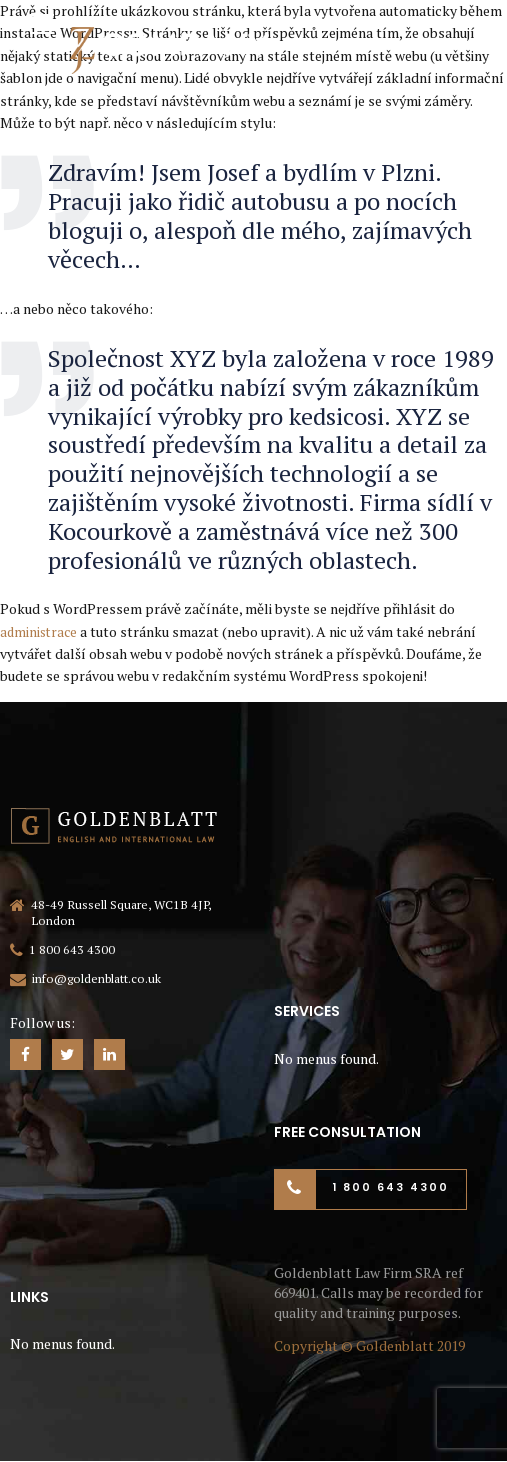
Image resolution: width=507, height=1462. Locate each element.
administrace (40, 631)
